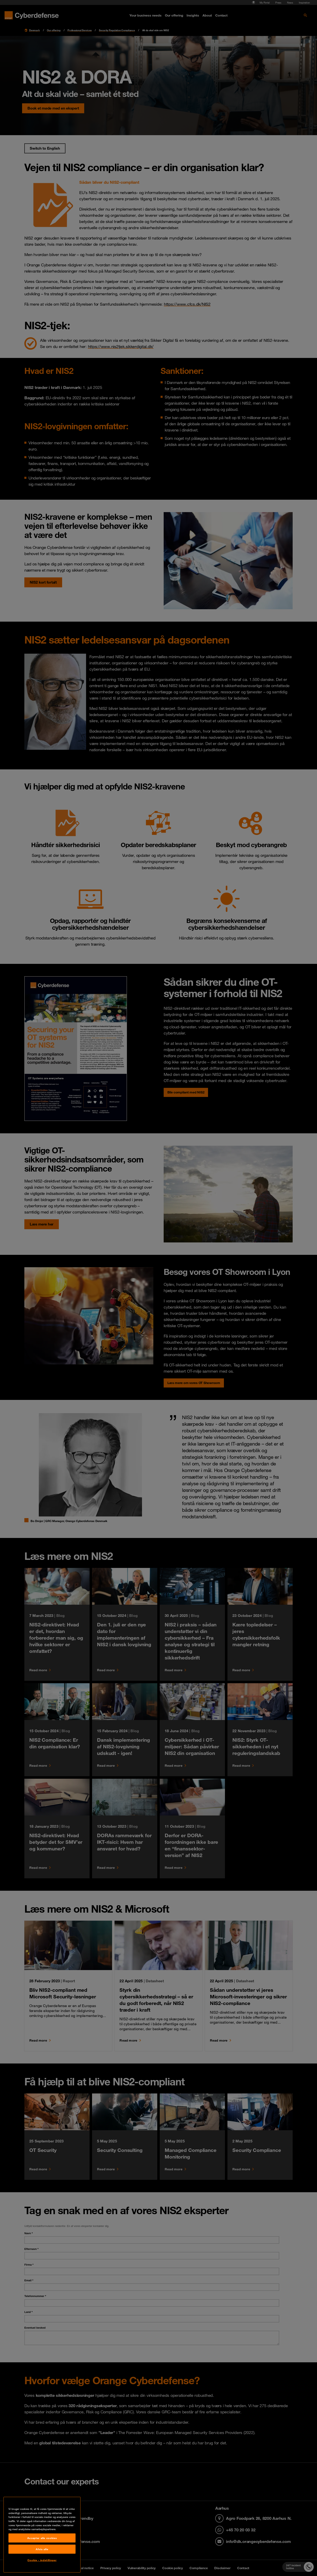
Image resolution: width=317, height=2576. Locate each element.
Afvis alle (42, 2557)
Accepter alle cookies (42, 2546)
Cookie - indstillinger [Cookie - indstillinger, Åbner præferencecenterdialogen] (42, 2568)
